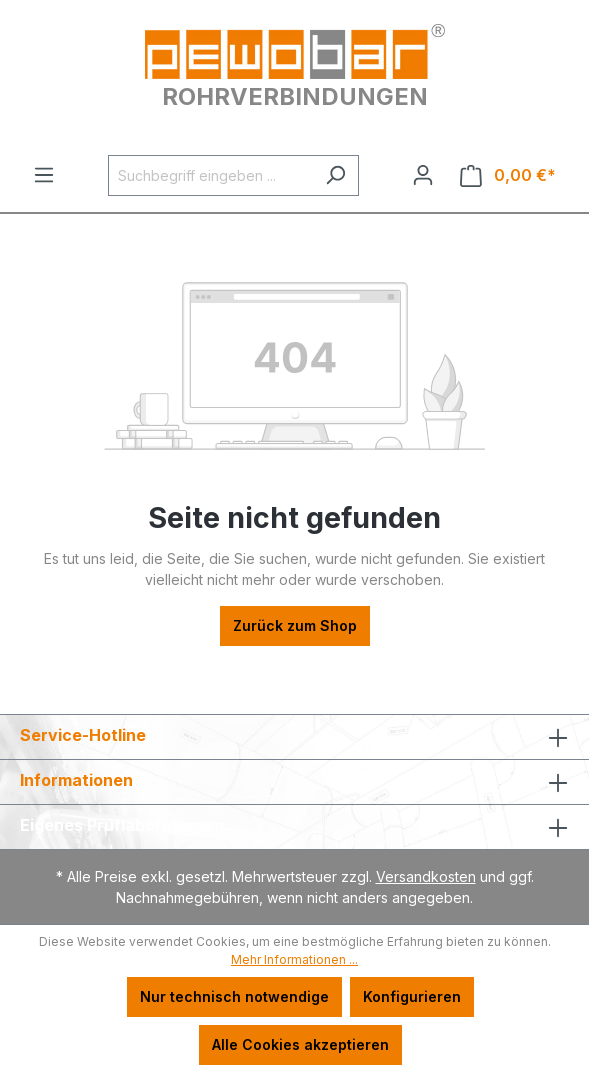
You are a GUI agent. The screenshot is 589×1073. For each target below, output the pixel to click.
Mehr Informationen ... (294, 959)
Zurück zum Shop (295, 625)
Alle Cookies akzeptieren (300, 1044)
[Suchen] (335, 175)
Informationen (76, 780)
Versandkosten (426, 876)
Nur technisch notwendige (234, 996)
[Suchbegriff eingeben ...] (210, 175)
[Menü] (44, 175)
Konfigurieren (412, 996)
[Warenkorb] (508, 175)
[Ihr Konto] (423, 175)
